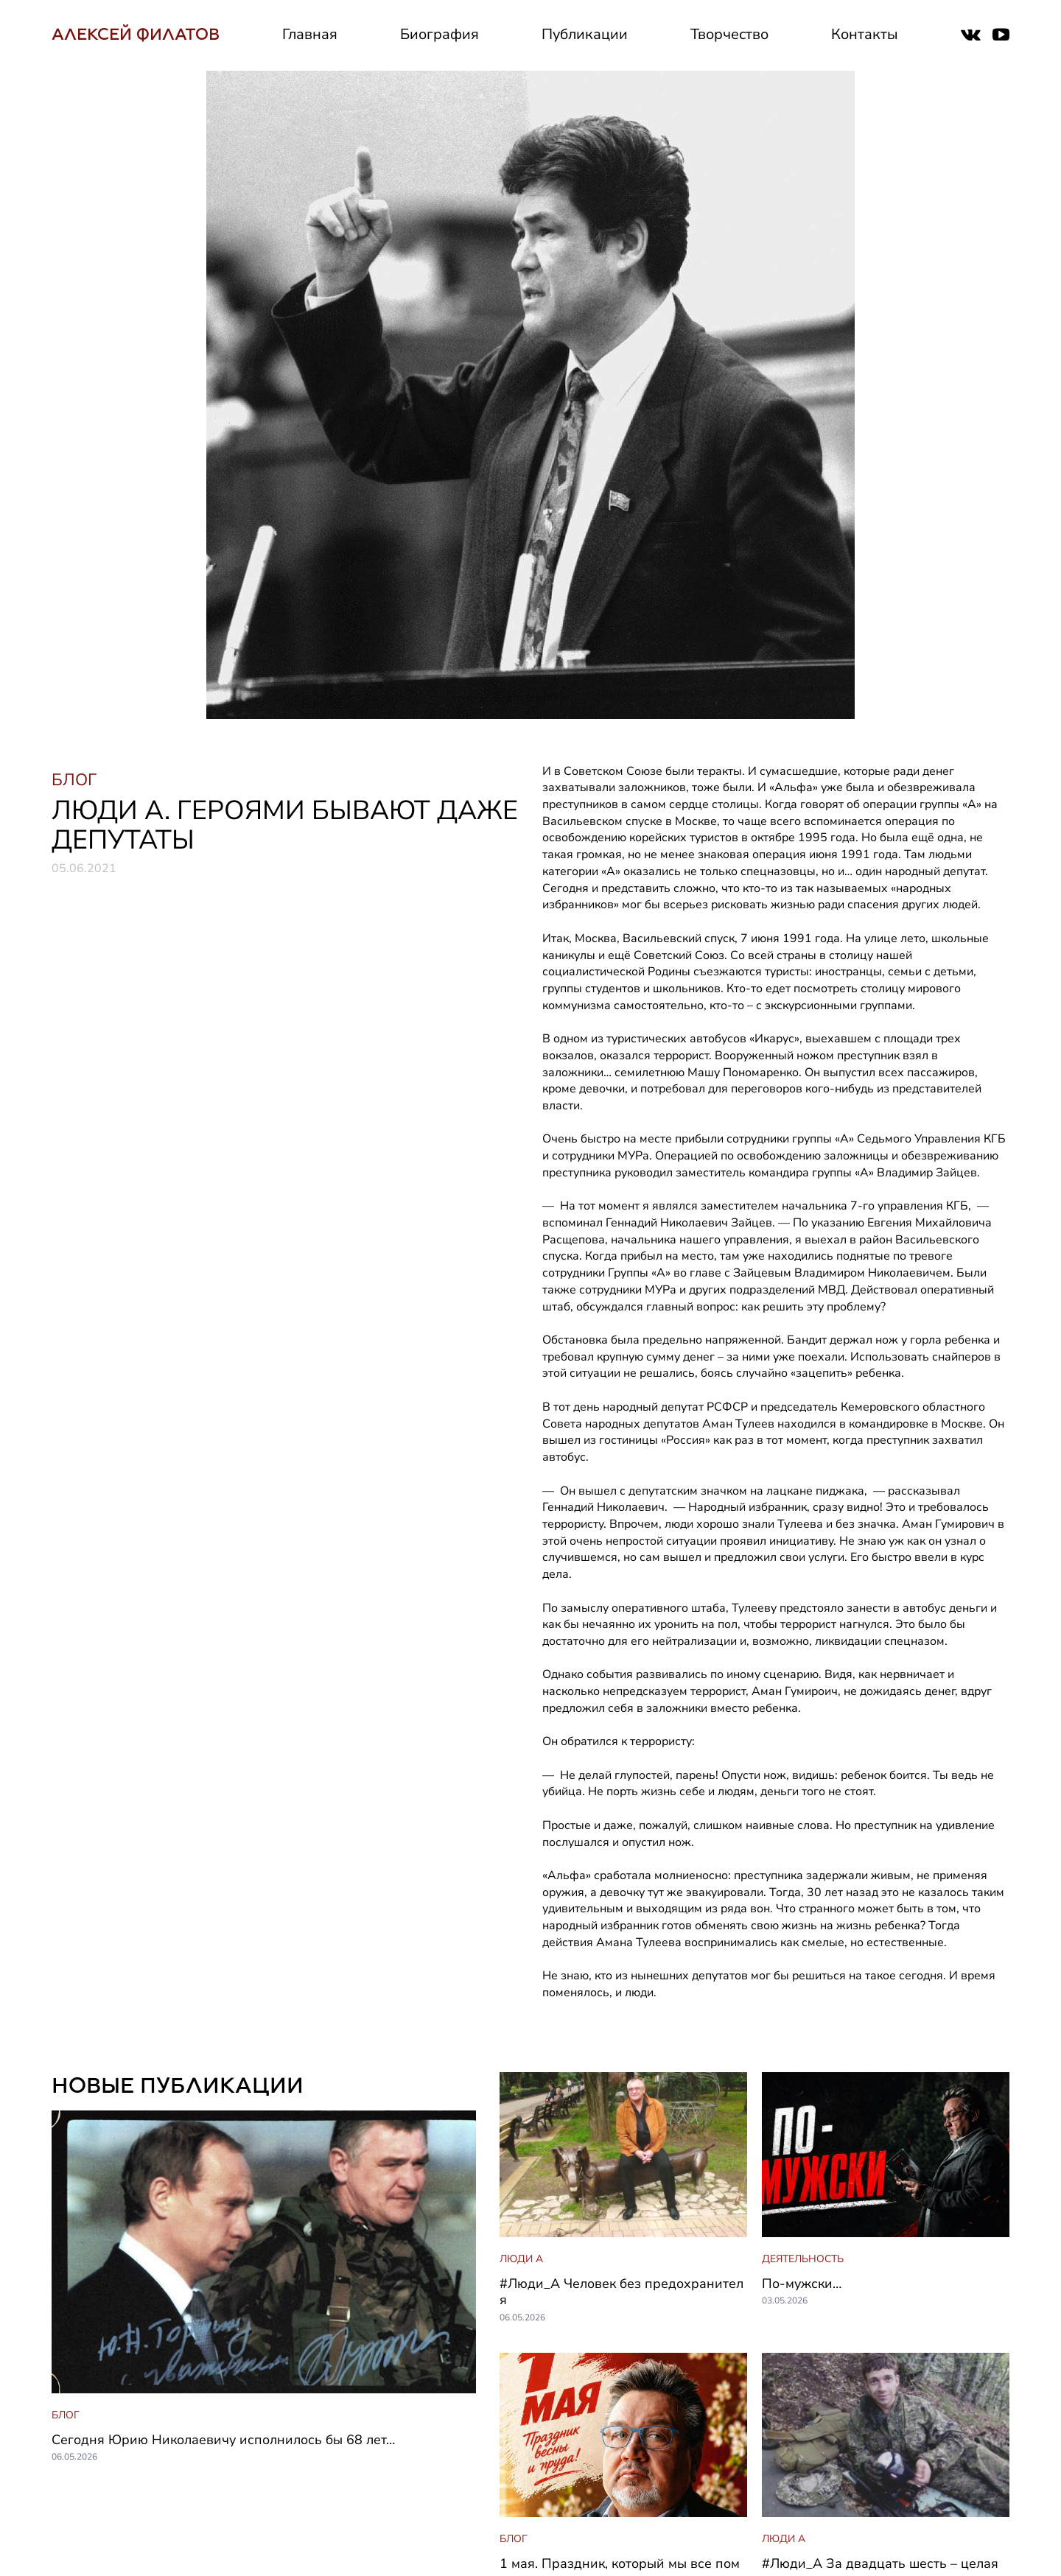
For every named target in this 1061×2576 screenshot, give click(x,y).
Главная (309, 34)
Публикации (585, 34)
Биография (439, 34)
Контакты (864, 34)
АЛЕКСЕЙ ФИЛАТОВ (136, 34)
